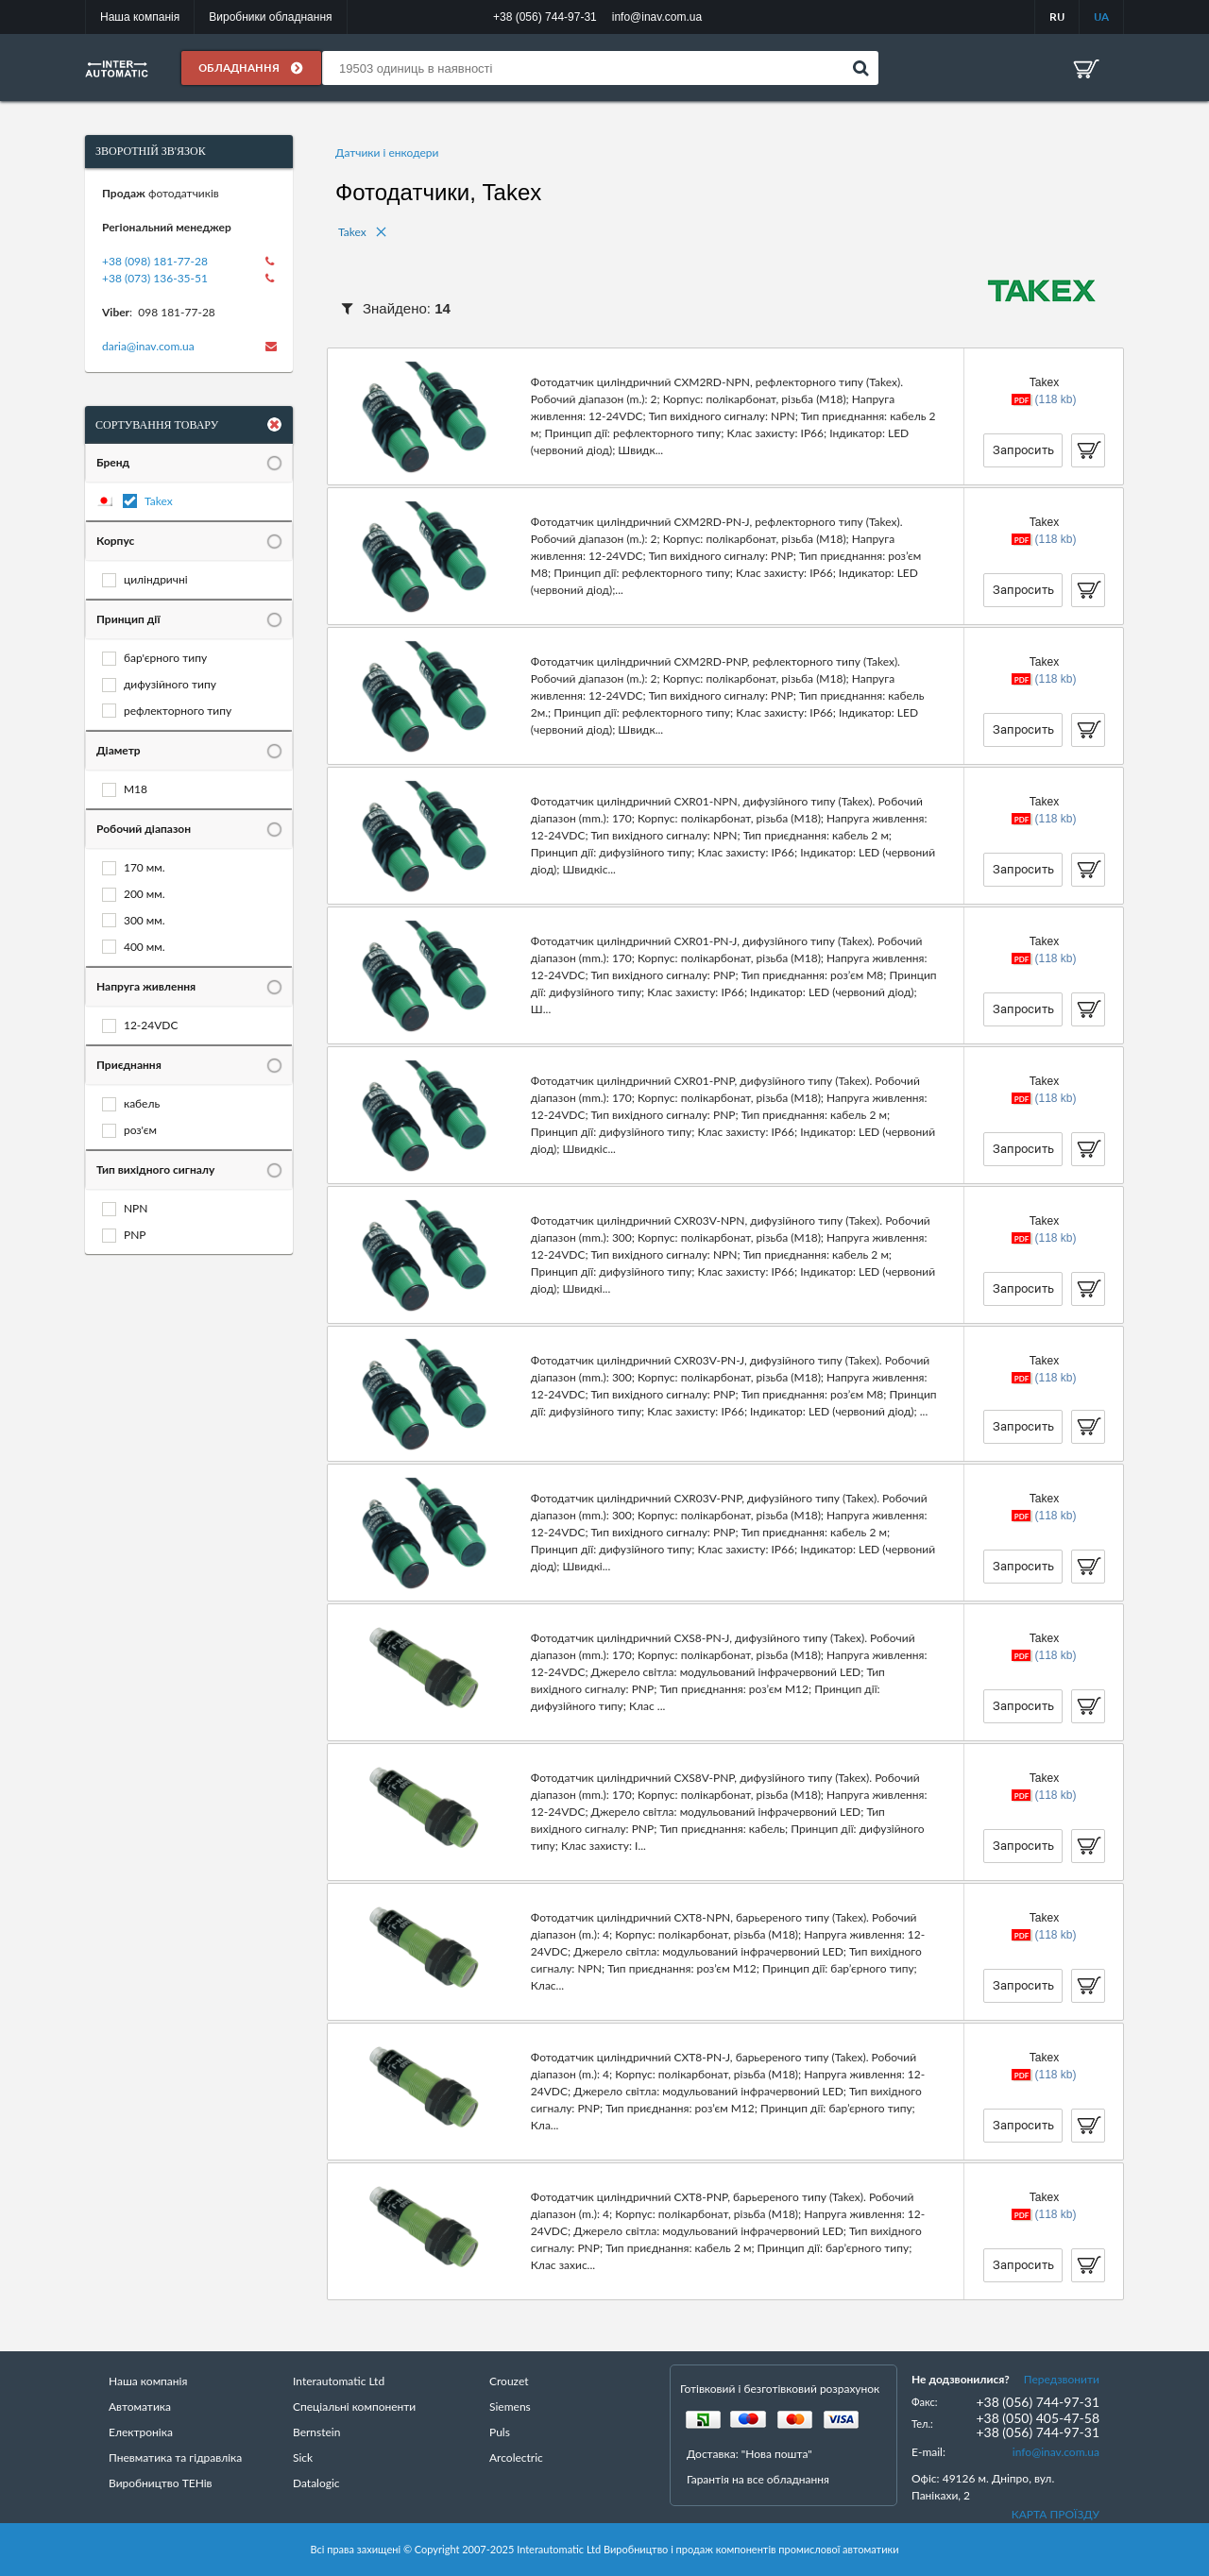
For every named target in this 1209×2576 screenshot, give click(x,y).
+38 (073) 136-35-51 (155, 278)
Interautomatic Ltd (338, 2381)
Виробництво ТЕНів (161, 2483)
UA (1101, 16)
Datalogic (316, 2483)
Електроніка (141, 2432)
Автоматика (140, 2406)
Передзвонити (1061, 2379)
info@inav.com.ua (1056, 2452)
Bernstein (316, 2432)
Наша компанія (139, 17)
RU (1056, 16)
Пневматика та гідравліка (175, 2457)
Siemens (510, 2406)
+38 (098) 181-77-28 (155, 261)
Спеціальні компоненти (354, 2406)
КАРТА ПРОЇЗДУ (1055, 2514)
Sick (303, 2457)
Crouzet (509, 2381)
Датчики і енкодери (386, 152)
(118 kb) (1055, 399)
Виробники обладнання (270, 17)
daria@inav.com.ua (148, 346)
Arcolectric (516, 2457)
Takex (159, 501)
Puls (499, 2432)
